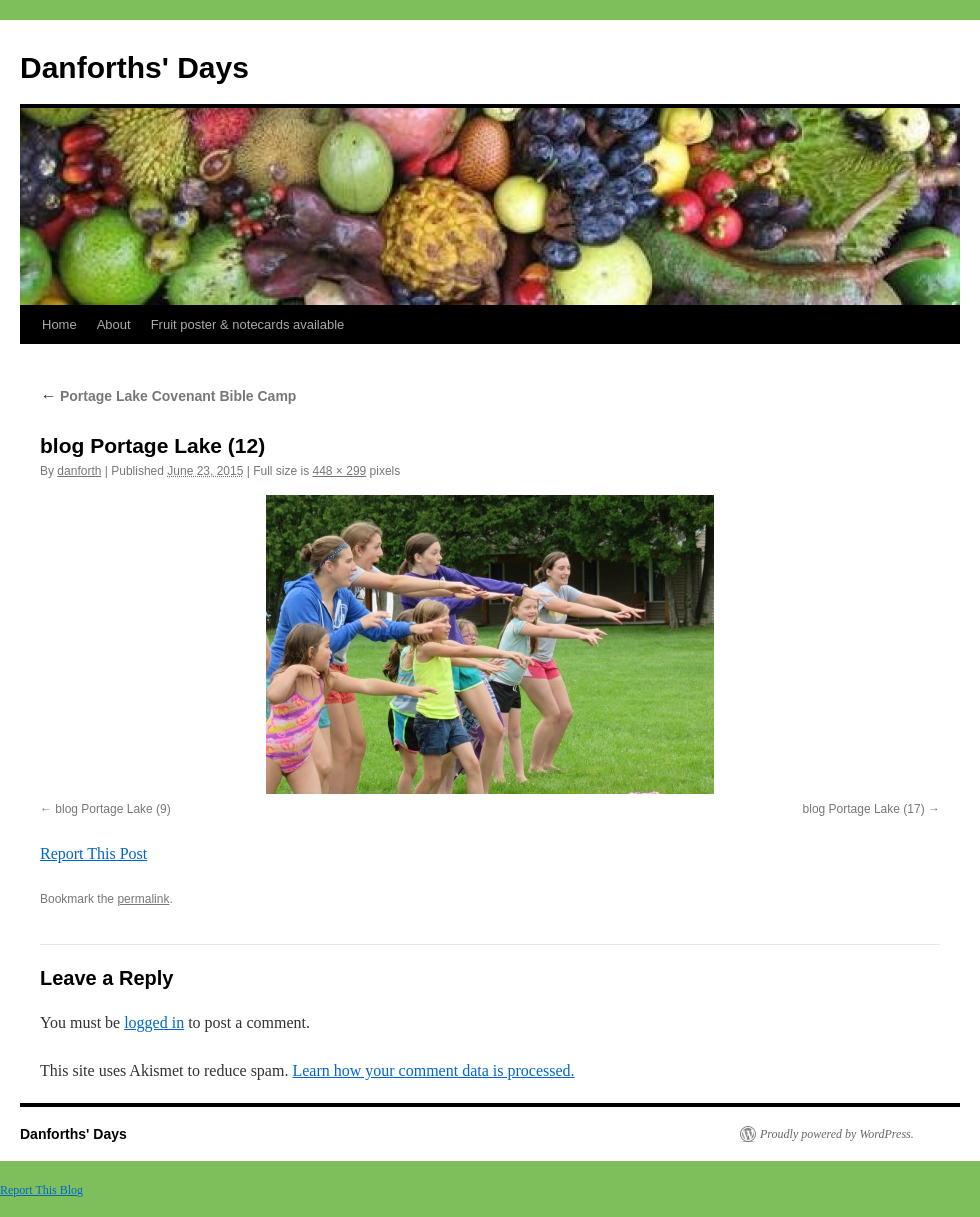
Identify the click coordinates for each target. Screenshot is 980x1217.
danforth (79, 471)
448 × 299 (340, 471)
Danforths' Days (134, 67)
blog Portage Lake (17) (864, 809)
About (114, 324)
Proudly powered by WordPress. (837, 1134)
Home (59, 324)
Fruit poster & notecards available (248, 324)
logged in (154, 1022)
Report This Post (93, 853)
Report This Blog (41, 1190)
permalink (143, 899)
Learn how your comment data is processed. (433, 1070)
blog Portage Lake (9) (112, 809)
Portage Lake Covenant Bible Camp (168, 396)
